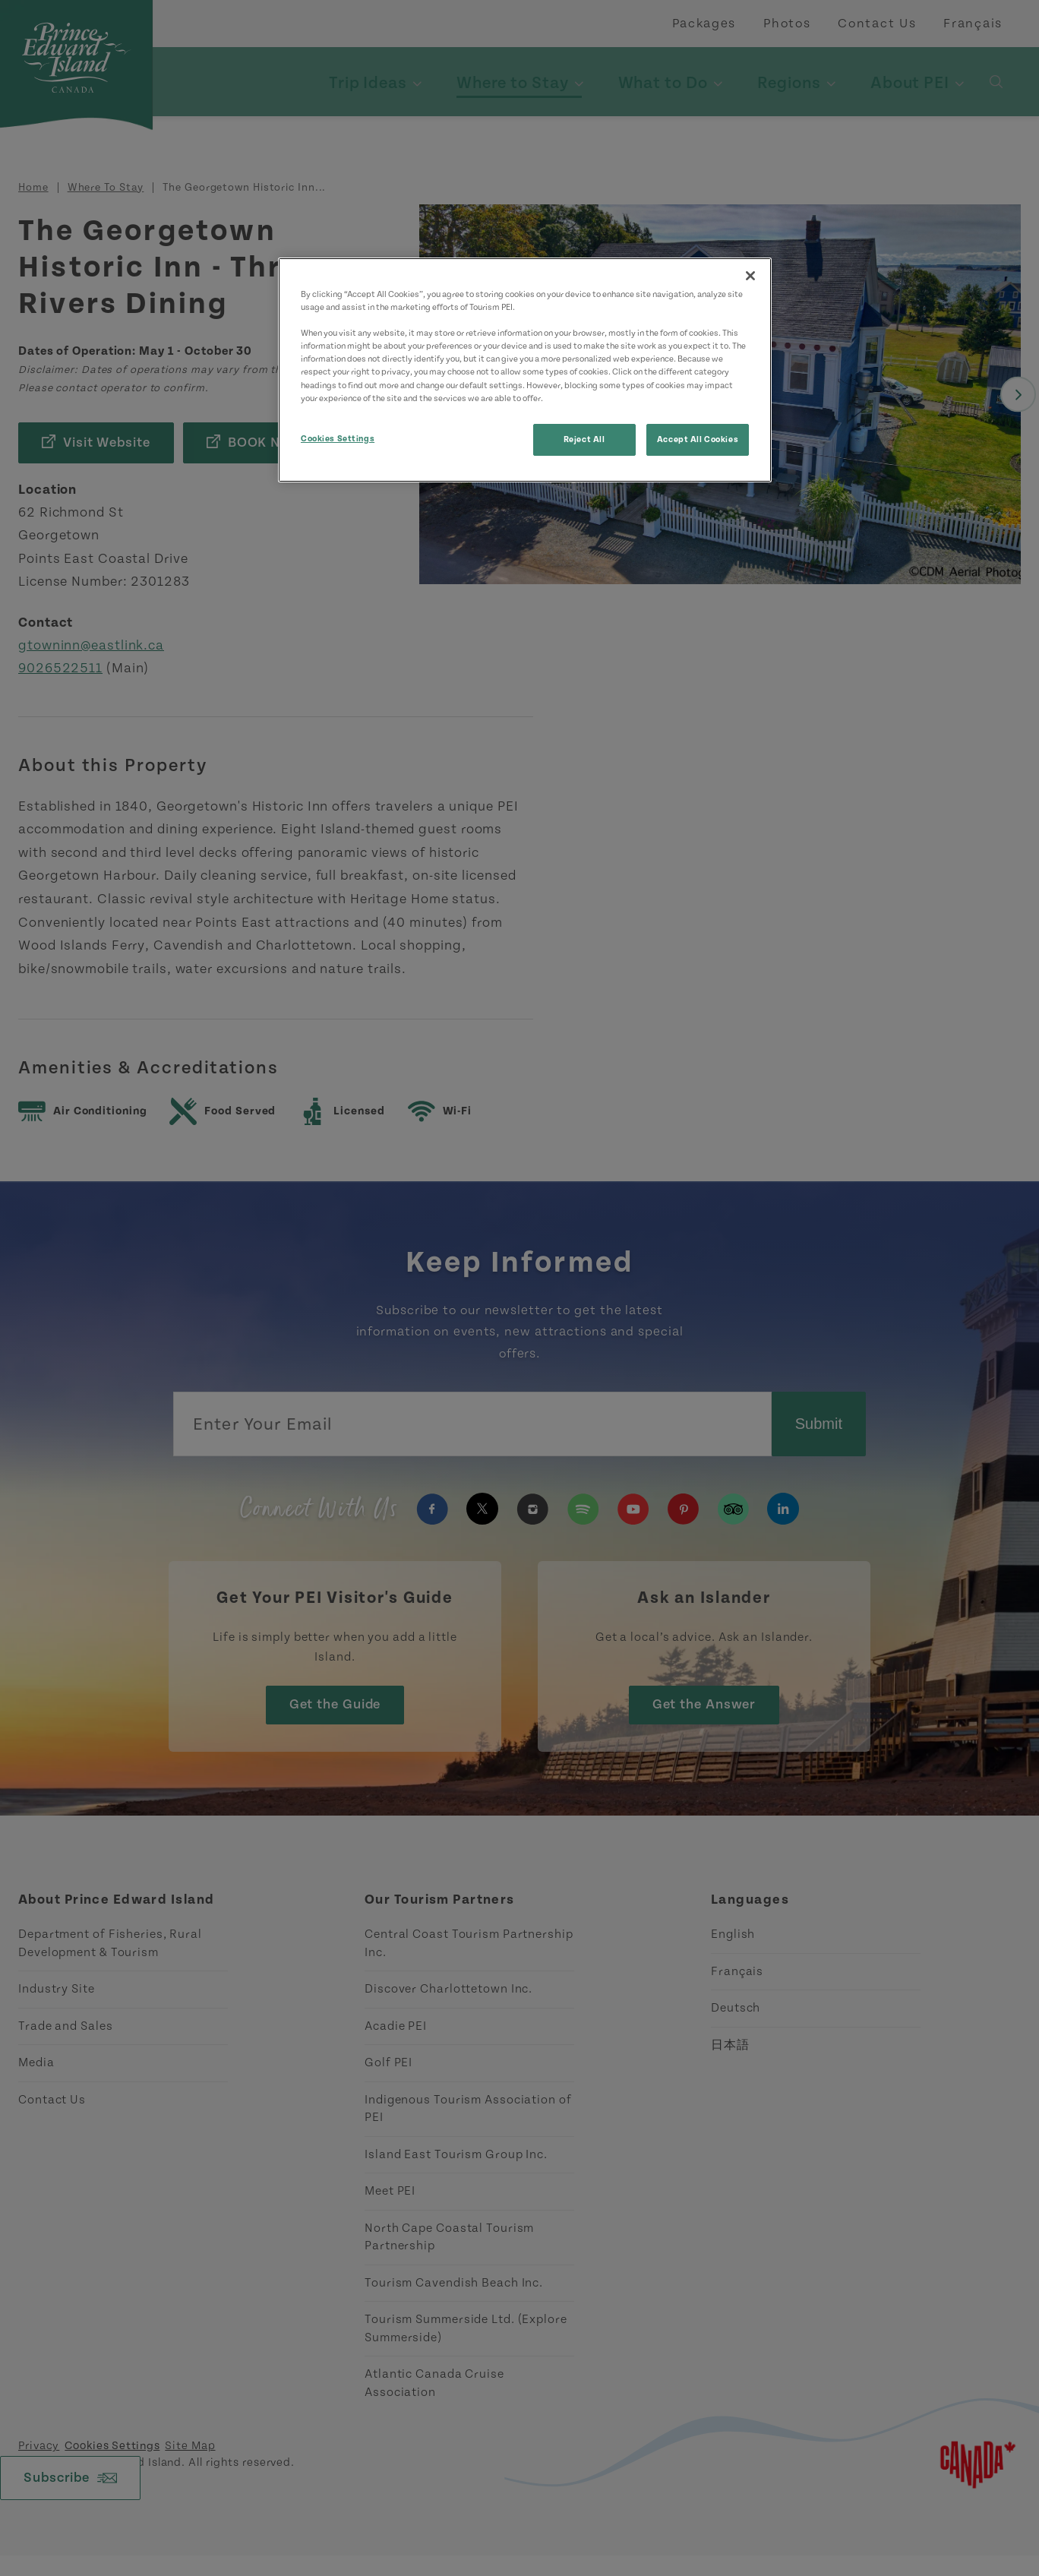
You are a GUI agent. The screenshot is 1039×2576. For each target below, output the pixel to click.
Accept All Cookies (697, 439)
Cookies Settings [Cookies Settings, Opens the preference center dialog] (337, 439)
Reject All (584, 439)
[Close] (750, 275)
